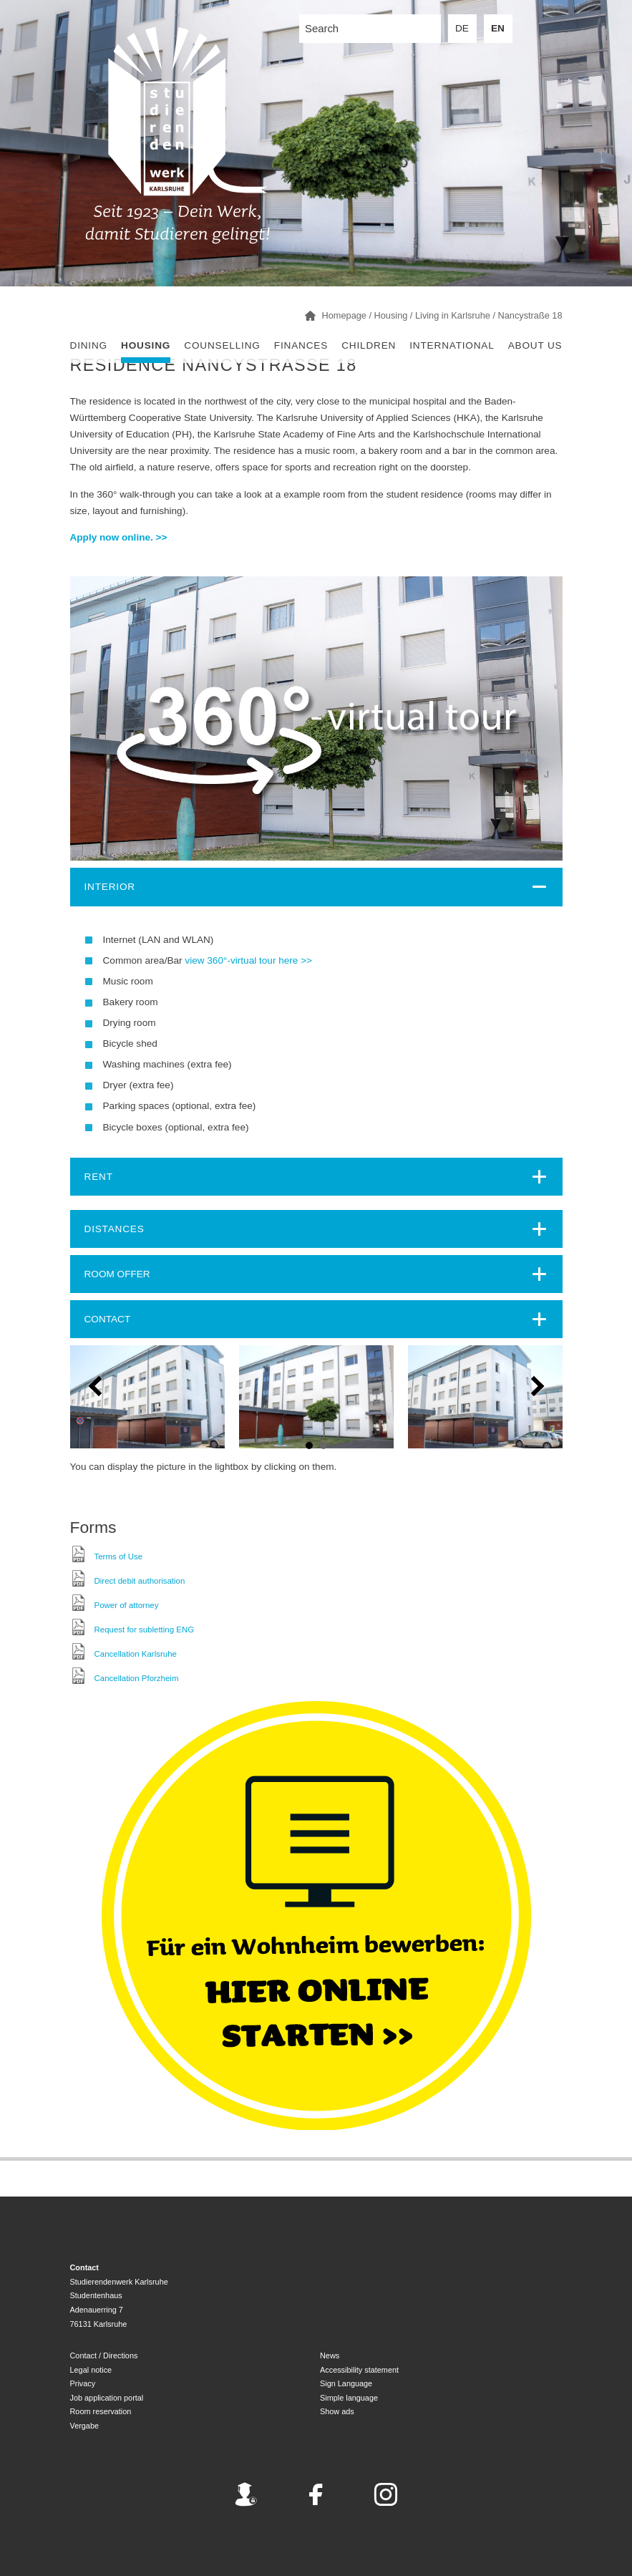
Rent (98, 1176)
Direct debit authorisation (139, 1581)
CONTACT (107, 1319)
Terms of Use (118, 1556)
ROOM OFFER (117, 1274)
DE (462, 28)
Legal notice (91, 2370)
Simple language (349, 2397)
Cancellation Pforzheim (136, 1678)
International (451, 345)
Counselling (222, 345)
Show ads (337, 2411)
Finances (301, 345)
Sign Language (346, 2383)
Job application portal (107, 2397)
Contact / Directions (104, 2355)
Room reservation (101, 2411)
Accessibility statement (359, 2370)
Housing (145, 345)
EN (498, 28)
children (368, 345)
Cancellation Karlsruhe (135, 1654)
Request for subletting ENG (144, 1629)
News (329, 2355)
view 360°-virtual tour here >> (248, 960)
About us (535, 345)
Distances (114, 1229)
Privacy (83, 2383)
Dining (88, 345)
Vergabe (84, 2425)
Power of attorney (126, 1605)
